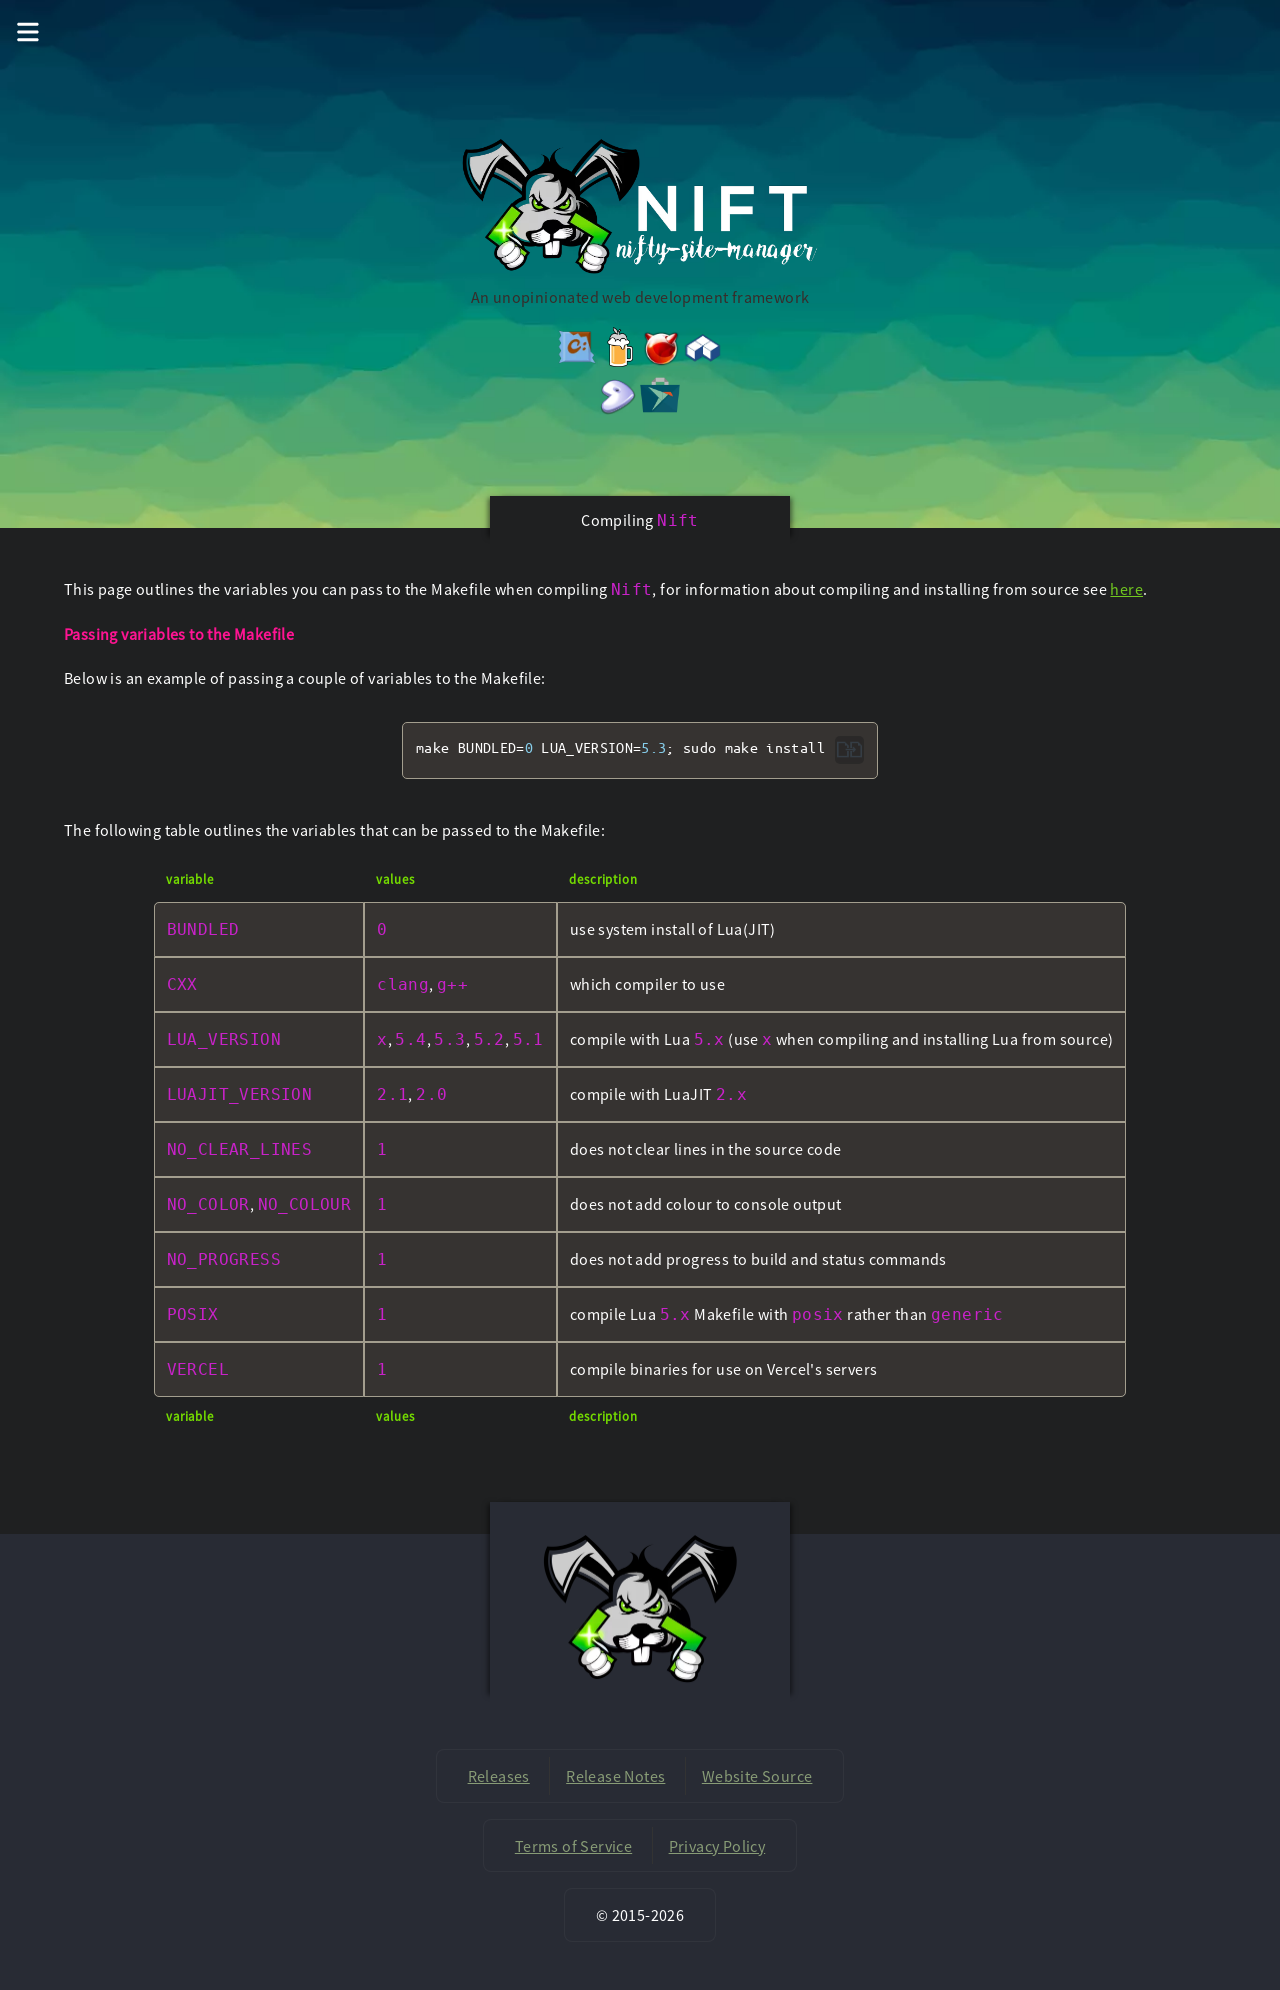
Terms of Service (573, 1846)
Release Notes (615, 1776)
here (1126, 589)
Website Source (757, 1776)
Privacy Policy (717, 1846)
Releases (499, 1776)
